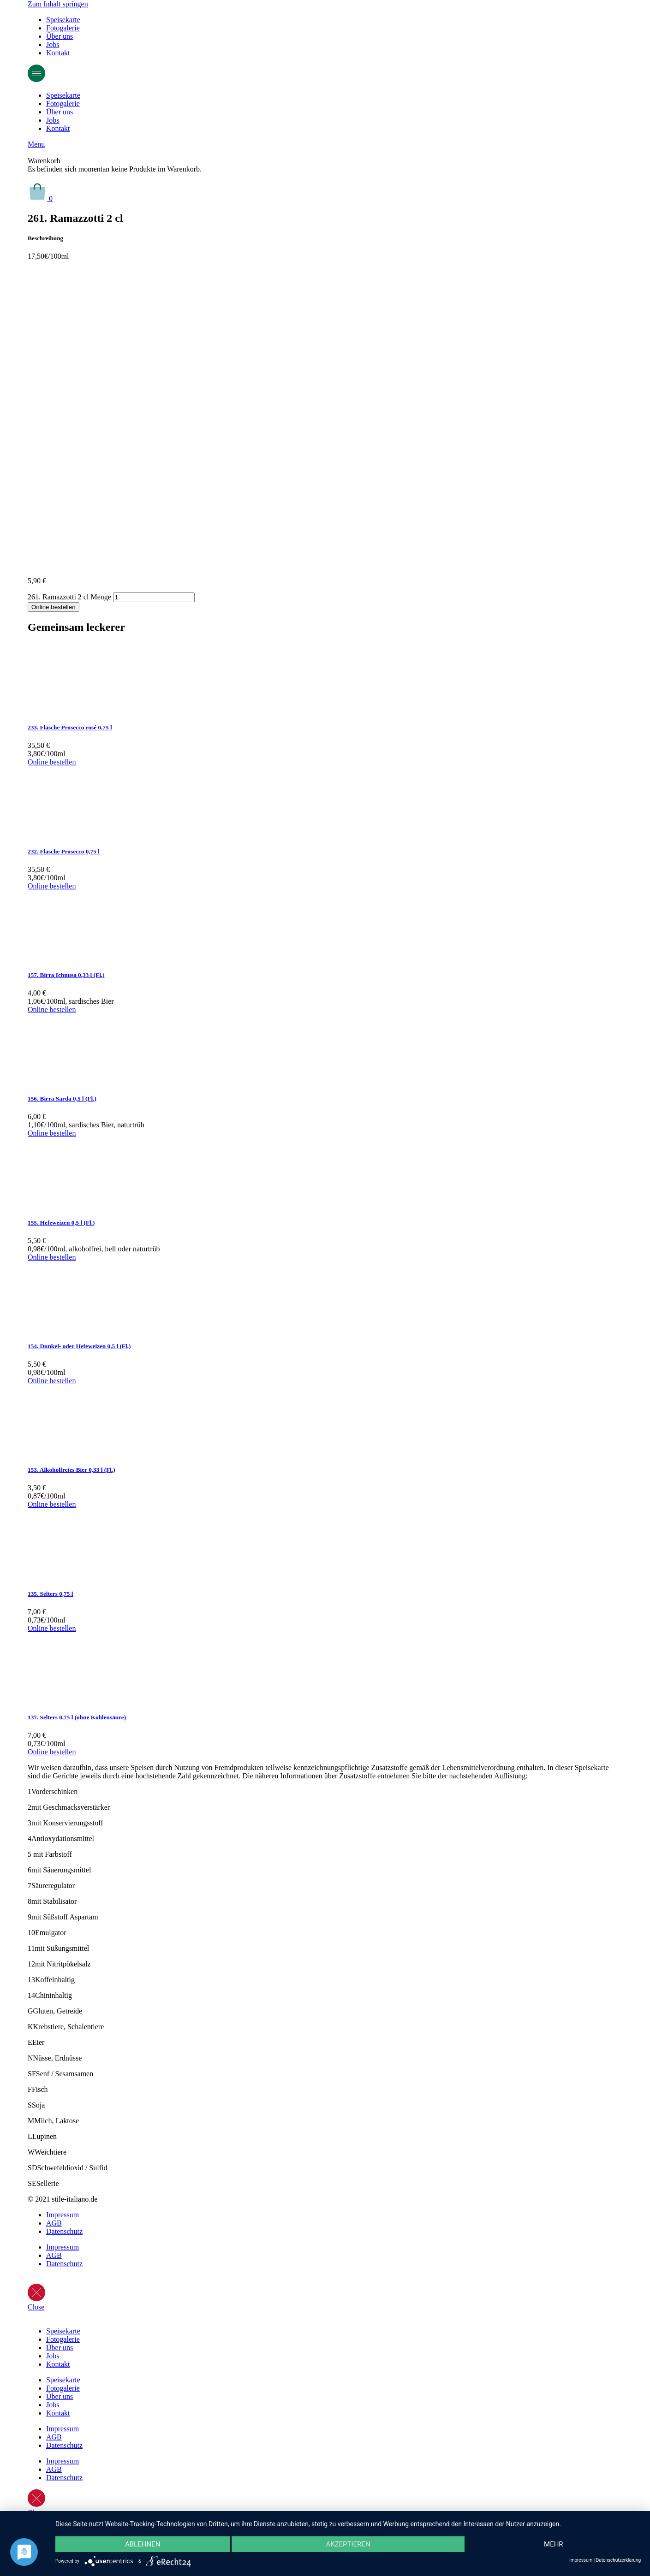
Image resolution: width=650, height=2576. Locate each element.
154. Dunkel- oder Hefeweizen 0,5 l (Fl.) (79, 1346)
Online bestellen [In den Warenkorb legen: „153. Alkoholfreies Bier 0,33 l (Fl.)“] (52, 1504)
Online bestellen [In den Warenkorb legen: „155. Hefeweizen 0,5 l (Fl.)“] (52, 1257)
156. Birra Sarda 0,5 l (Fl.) (62, 1098)
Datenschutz (64, 2231)
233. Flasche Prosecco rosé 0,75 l (70, 727)
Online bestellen (53, 607)
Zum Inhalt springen (58, 4)
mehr (553, 2544)
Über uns (59, 36)
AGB (54, 2223)
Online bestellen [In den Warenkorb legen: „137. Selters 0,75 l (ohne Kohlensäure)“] (52, 1752)
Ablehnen (142, 2544)
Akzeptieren (348, 2544)
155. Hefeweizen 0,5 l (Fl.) (61, 1222)
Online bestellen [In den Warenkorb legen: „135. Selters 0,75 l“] (52, 1628)
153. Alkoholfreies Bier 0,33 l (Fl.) (71, 1469)
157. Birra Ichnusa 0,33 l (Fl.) (66, 974)
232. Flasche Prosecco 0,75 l (64, 851)
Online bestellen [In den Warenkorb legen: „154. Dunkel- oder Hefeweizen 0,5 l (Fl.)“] (52, 1381)
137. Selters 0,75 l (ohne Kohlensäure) (77, 1717)
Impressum (62, 2215)
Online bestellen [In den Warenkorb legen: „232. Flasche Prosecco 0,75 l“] (52, 886)
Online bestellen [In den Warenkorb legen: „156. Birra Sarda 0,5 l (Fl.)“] (52, 1133)
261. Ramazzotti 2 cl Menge (69, 597)
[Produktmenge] (154, 597)
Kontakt (58, 53)
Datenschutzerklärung (618, 2560)
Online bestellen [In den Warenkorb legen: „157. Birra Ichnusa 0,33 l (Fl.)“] (52, 1009)
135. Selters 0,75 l (50, 1593)
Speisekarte (63, 20)
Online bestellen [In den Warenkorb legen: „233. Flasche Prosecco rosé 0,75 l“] (52, 762)
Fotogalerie (63, 28)
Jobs (52, 44)
